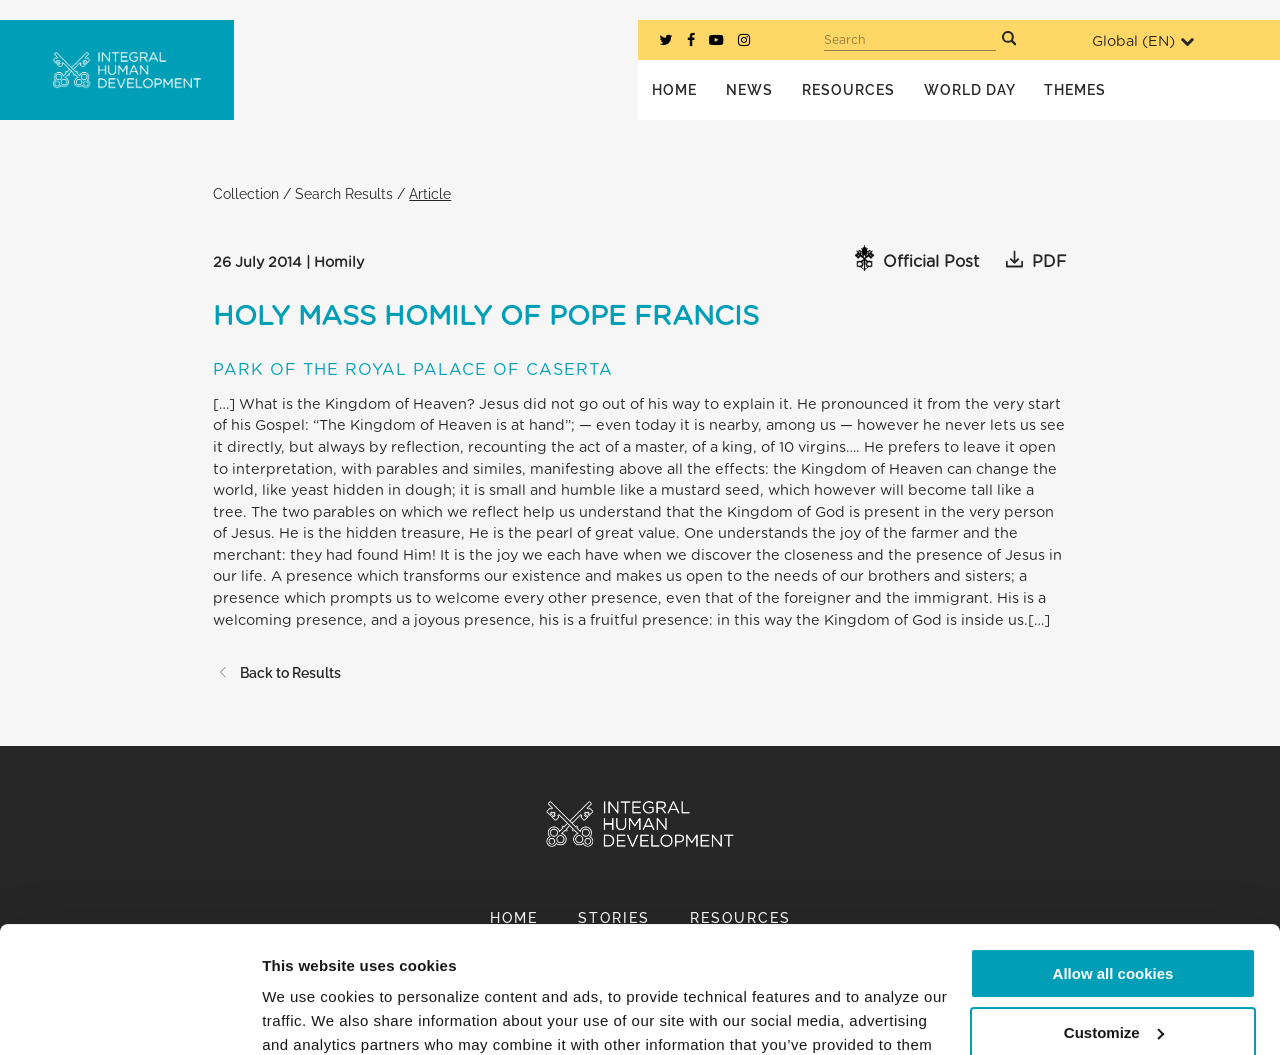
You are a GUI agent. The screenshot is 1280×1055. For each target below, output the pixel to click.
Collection (246, 193)
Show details (308, 1015)
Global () (1143, 41)
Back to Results (277, 672)
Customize (1114, 923)
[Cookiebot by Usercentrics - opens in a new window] (129, 1016)
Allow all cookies (1113, 865)
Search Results (344, 193)
